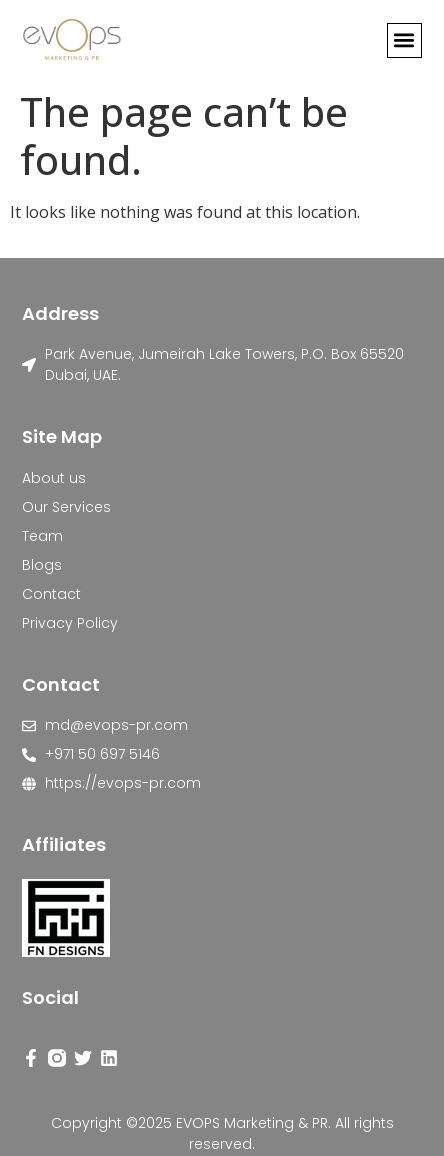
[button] (404, 40)
